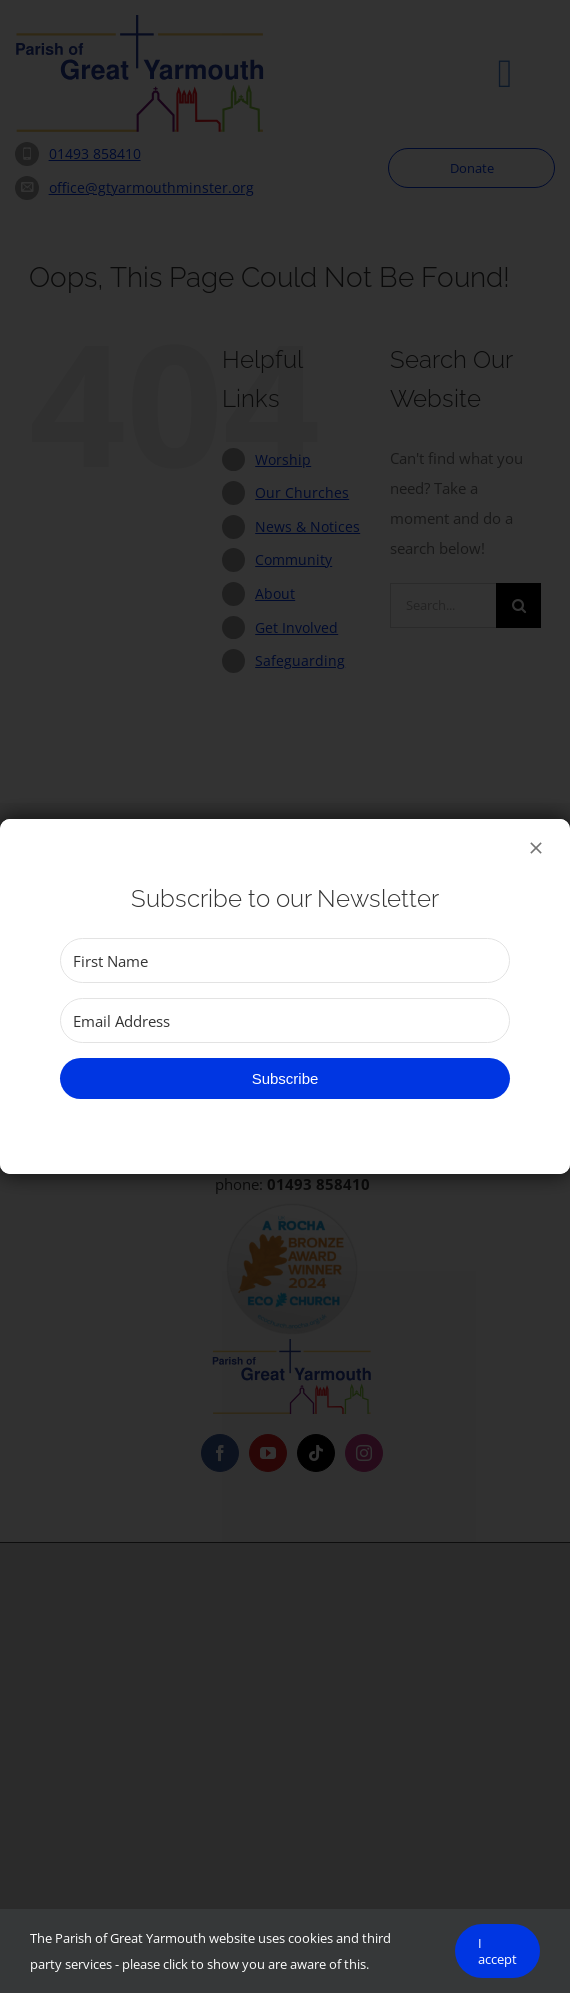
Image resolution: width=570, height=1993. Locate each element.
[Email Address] (285, 1020)
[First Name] (285, 960)
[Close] (536, 848)
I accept (497, 1951)
